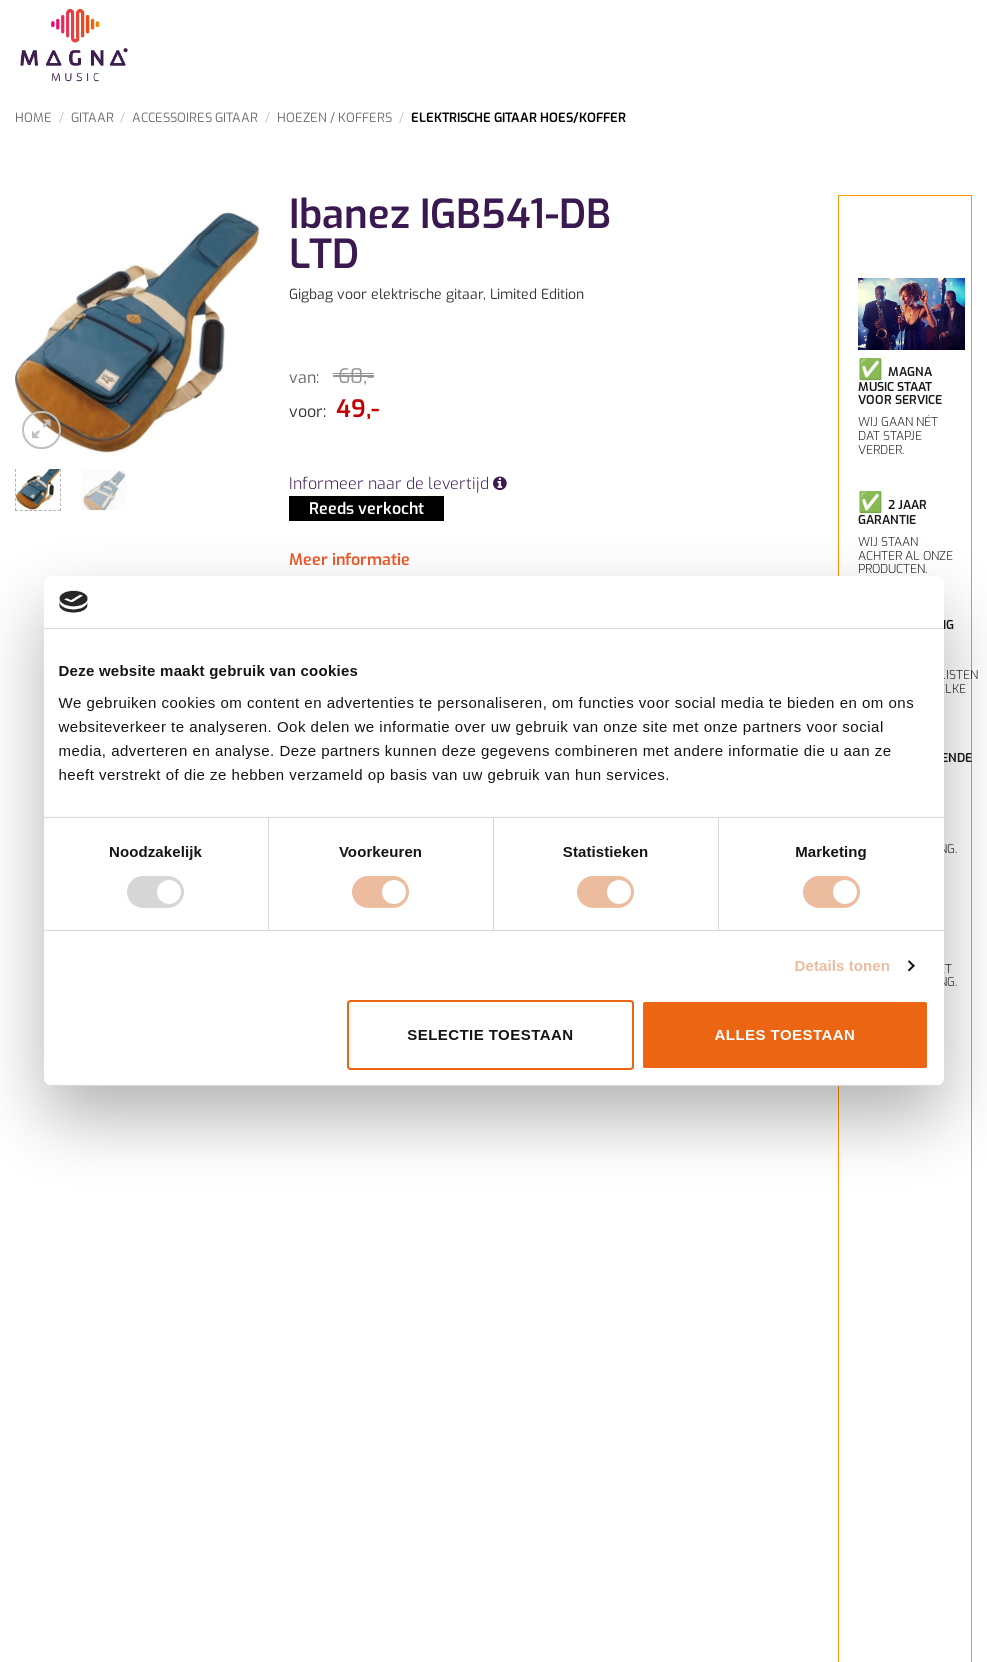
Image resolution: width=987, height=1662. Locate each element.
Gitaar (92, 117)
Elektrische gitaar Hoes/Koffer (518, 117)
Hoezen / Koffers (334, 117)
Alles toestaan (785, 1034)
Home (33, 117)
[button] (41, 430)
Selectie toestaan (490, 1034)
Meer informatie (349, 559)
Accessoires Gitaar (195, 117)
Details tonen (842, 965)
